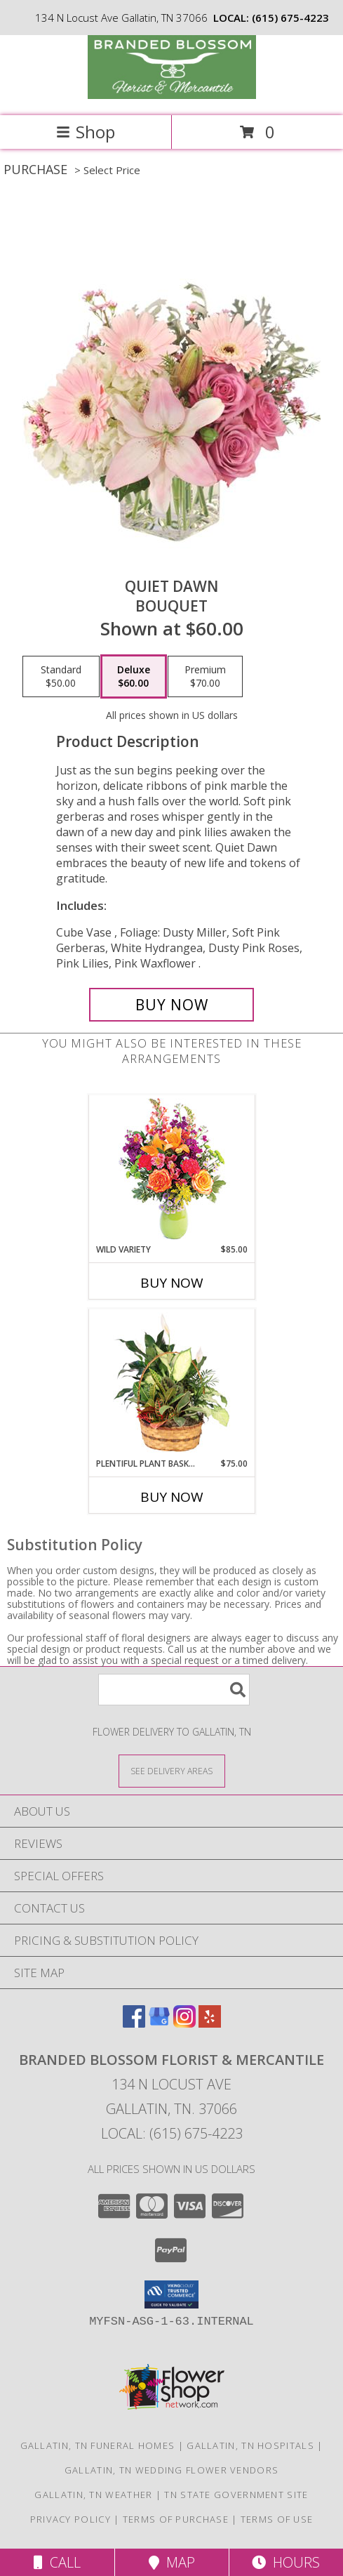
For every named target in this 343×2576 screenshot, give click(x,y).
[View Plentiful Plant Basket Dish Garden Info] (171, 1383)
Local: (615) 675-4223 (172, 2133)
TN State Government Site (236, 2494)
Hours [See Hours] (286, 2562)
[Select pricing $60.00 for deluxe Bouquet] (133, 676)
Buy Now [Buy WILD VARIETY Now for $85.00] (171, 1283)
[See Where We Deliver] (172, 1770)
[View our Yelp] (210, 2023)
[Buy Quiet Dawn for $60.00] (171, 1005)
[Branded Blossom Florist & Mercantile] (172, 95)
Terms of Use (277, 2519)
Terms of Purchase (176, 2519)
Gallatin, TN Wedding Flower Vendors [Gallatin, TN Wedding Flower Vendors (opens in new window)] (172, 2470)
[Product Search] (174, 1689)
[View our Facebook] (134, 2023)
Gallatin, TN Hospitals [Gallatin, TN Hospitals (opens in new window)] (250, 2445)
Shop (85, 131)
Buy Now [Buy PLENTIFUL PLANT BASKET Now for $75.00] (171, 1497)
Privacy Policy (70, 2519)
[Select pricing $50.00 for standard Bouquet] (61, 676)
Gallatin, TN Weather (93, 2494)
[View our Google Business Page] (159, 2023)
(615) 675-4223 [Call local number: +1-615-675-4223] (290, 18)
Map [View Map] (172, 2562)
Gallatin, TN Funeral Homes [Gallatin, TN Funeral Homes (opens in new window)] (97, 2445)
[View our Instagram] (184, 2023)
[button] (171, 2294)
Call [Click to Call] (57, 2562)
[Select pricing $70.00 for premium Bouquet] (205, 676)
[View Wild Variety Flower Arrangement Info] (171, 1169)
